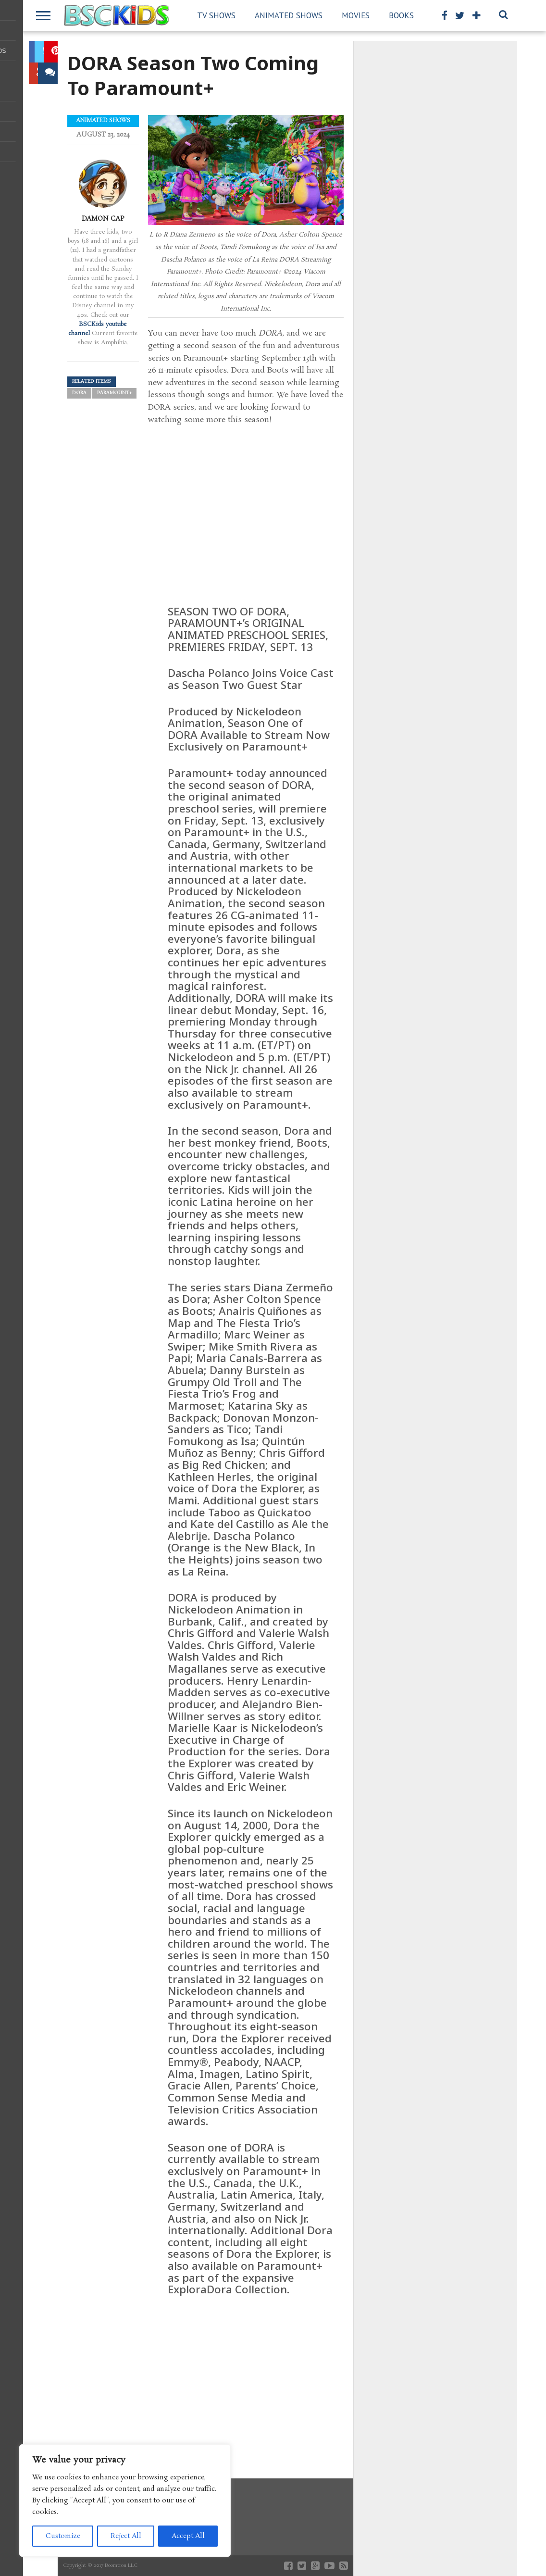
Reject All (126, 2536)
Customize (63, 2536)
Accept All (188, 2536)
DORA (79, 393)
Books (401, 15)
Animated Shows (289, 15)
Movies (356, 15)
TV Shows (216, 15)
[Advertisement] (246, 2377)
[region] (125, 2500)
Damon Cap (103, 218)
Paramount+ (114, 393)
